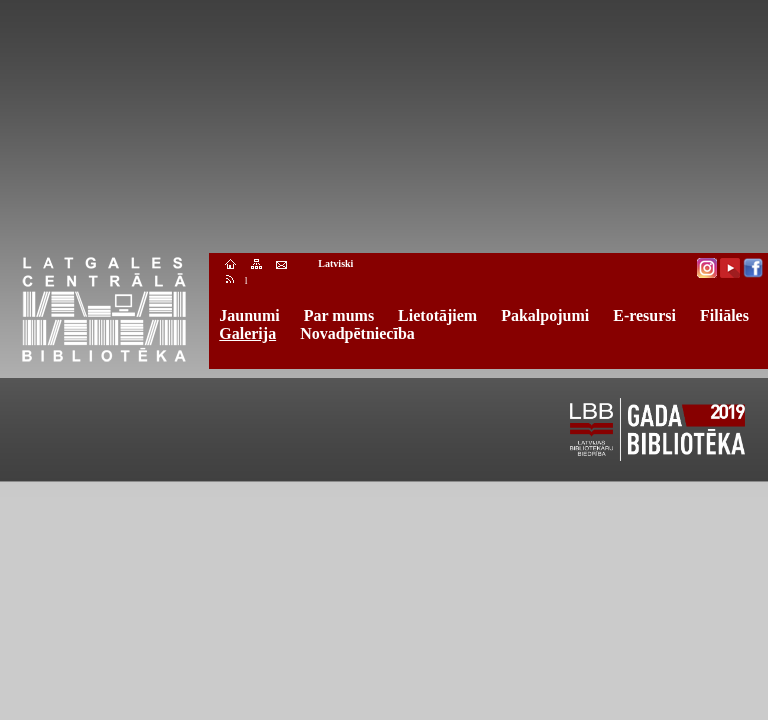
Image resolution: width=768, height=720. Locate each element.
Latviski (335, 263)
